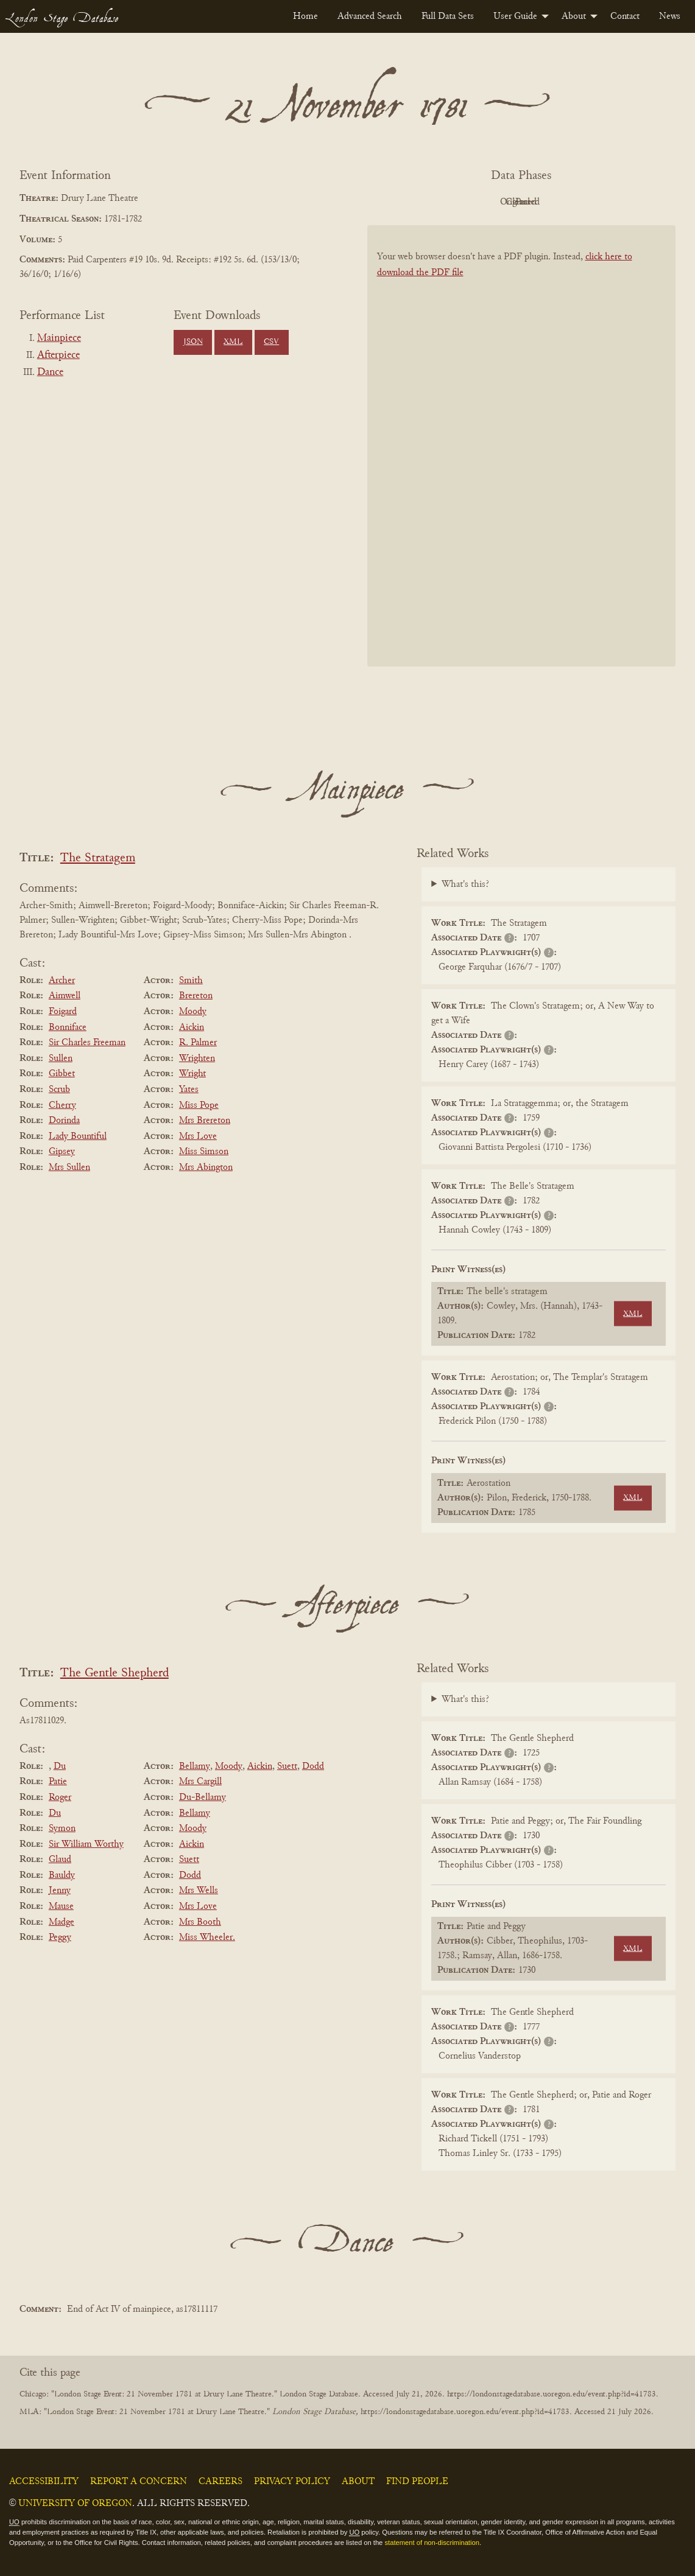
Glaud (60, 1859)
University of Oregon (75, 2503)
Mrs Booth (200, 1922)
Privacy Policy (292, 2482)
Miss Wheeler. (207, 1937)
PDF (418, 202)
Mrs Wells (198, 1890)
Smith (191, 980)
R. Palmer (198, 1043)
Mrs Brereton (204, 1120)
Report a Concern (138, 2482)
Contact (625, 16)
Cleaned (551, 202)
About (574, 16)
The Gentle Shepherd (114, 1673)
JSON (193, 342)
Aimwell (64, 996)
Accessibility (44, 2482)
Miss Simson (203, 1152)
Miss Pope (199, 1105)
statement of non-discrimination (431, 2542)
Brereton (196, 996)
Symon (62, 1828)
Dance (50, 372)
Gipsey (62, 1152)
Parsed (619, 202)
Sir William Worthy (86, 1844)
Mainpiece (59, 338)
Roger (60, 1797)
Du (60, 1766)
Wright (192, 1074)
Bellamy (194, 1766)
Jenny (60, 1890)
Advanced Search (369, 16)
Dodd (313, 1766)
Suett (287, 1766)
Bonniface (67, 1027)
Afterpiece (58, 355)
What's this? (465, 884)
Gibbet (62, 1074)
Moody (192, 1012)
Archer (62, 980)
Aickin (191, 1027)
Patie (58, 1782)
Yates (189, 1089)
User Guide (515, 16)
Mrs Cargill (200, 1782)
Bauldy (62, 1875)
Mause (61, 1906)
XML (233, 342)
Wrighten (197, 1058)
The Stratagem (97, 858)
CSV (271, 342)
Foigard (63, 1012)
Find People (417, 2482)
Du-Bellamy (202, 1797)
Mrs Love (198, 1136)
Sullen (60, 1058)
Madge (61, 1922)
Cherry (62, 1105)
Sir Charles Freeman (87, 1043)
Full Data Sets (448, 16)
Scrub (59, 1089)
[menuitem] (305, 16)
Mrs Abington (206, 1167)
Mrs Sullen (69, 1167)
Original (484, 202)
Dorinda (64, 1120)
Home (305, 16)
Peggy (60, 1937)
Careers (220, 2482)
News (669, 16)
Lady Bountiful (78, 1136)
